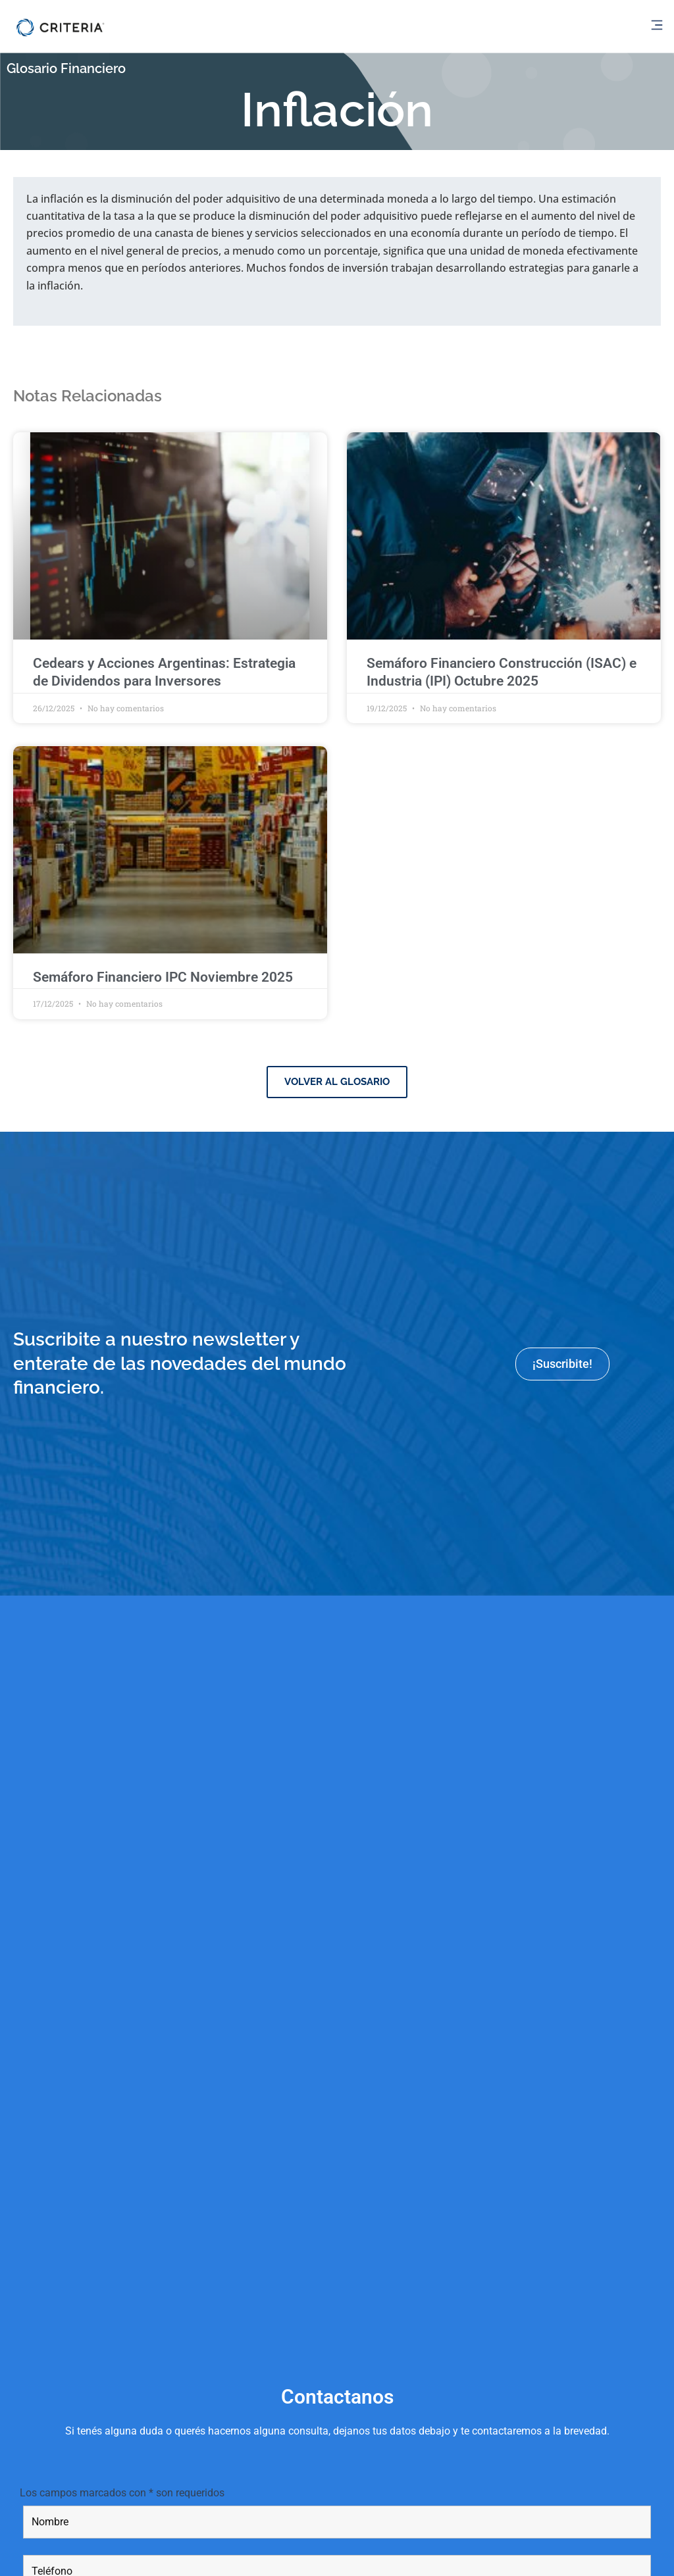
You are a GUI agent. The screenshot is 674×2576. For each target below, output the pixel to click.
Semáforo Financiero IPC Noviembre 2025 (163, 977)
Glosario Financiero (70, 68)
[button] (656, 26)
